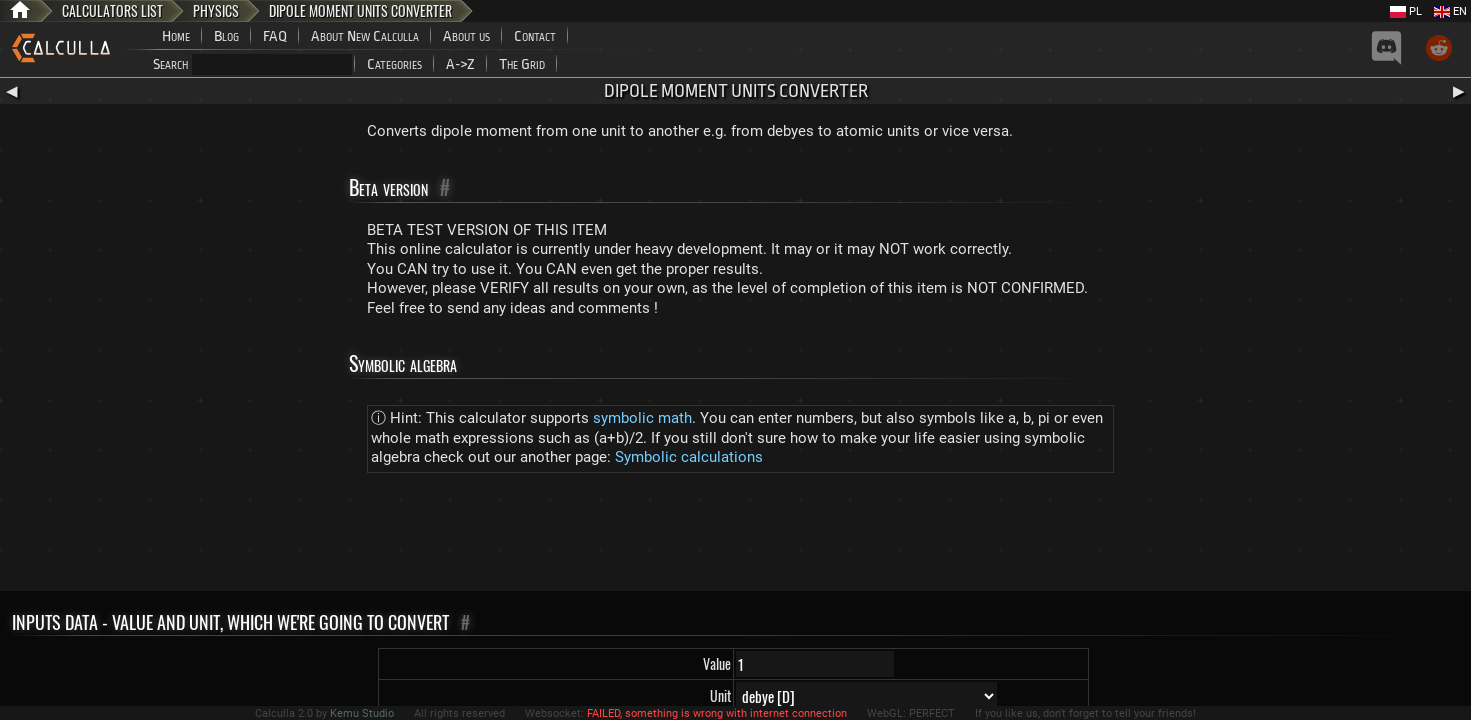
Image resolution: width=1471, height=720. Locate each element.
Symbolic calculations (689, 457)
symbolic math (642, 418)
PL (1406, 11)
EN (1450, 11)
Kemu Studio (362, 713)
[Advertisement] (736, 536)
